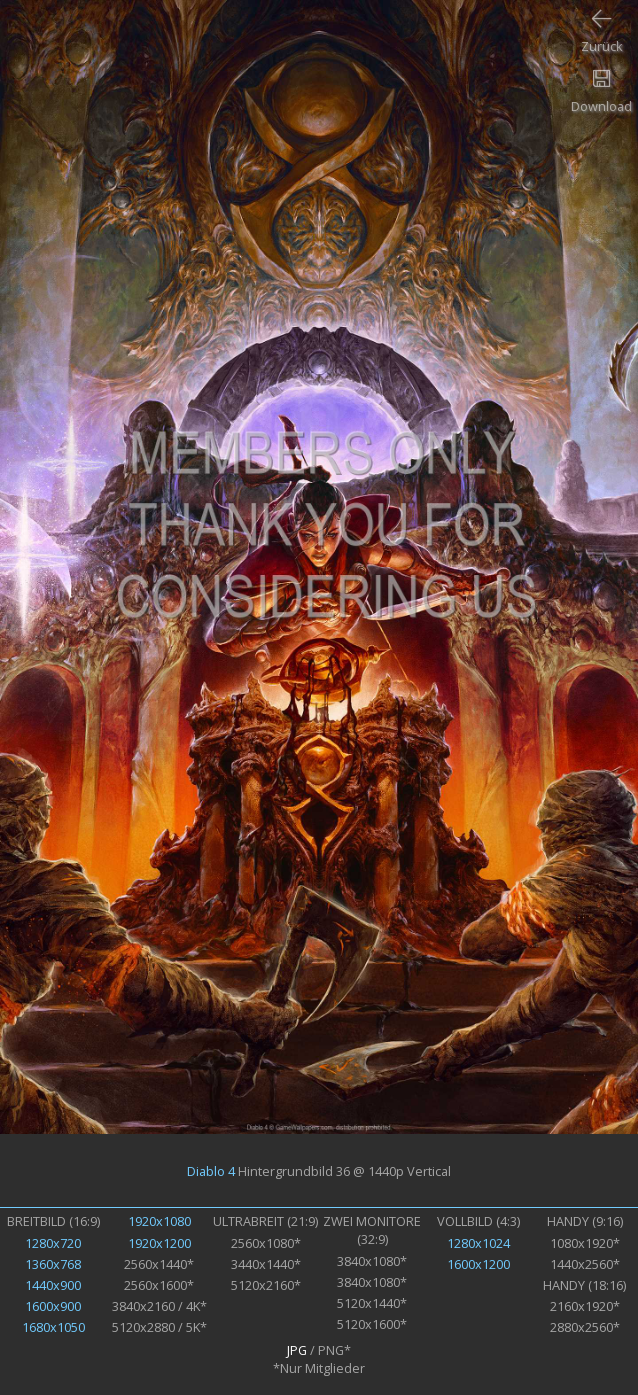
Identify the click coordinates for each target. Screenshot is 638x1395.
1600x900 (53, 1306)
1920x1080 (159, 1221)
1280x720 (53, 1243)
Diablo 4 (211, 1171)
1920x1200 (159, 1243)
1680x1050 (53, 1327)
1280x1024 (478, 1243)
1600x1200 (478, 1264)
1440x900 (53, 1285)
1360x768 (53, 1264)
